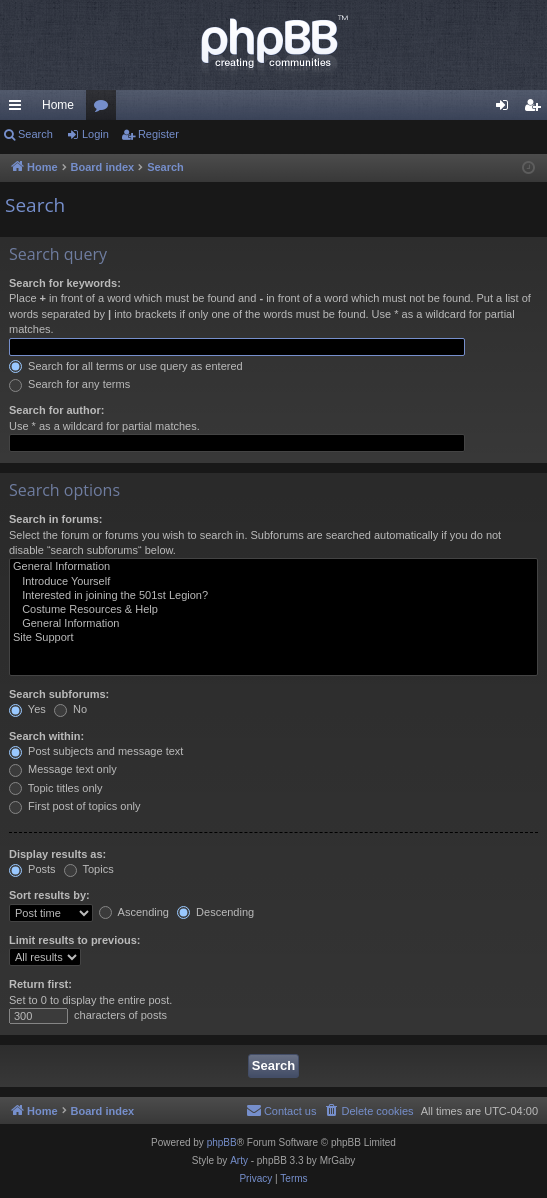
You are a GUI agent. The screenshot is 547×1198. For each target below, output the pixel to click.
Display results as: (57, 854)
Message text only (63, 769)
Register (158, 134)
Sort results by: (49, 895)
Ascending (134, 912)
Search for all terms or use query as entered (126, 366)
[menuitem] (368, 1111)
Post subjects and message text (96, 751)
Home (58, 105)
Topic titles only (55, 788)
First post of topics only (75, 806)
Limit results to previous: (74, 940)
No (70, 709)
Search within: (46, 736)
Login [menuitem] (506, 109)
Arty (239, 1160)
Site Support (273, 638)
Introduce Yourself (273, 582)
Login (95, 134)
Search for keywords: (65, 283)
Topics (89, 869)
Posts (32, 869)
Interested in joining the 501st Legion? (273, 596)
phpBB (222, 1142)
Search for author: (56, 410)
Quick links (19, 109)
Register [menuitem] (536, 109)
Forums (105, 109)
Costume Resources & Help (273, 610)
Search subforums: (59, 694)
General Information (273, 567)
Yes (27, 709)
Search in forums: (56, 519)
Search (35, 134)
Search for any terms (69, 384)
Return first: (40, 984)
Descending (215, 912)
